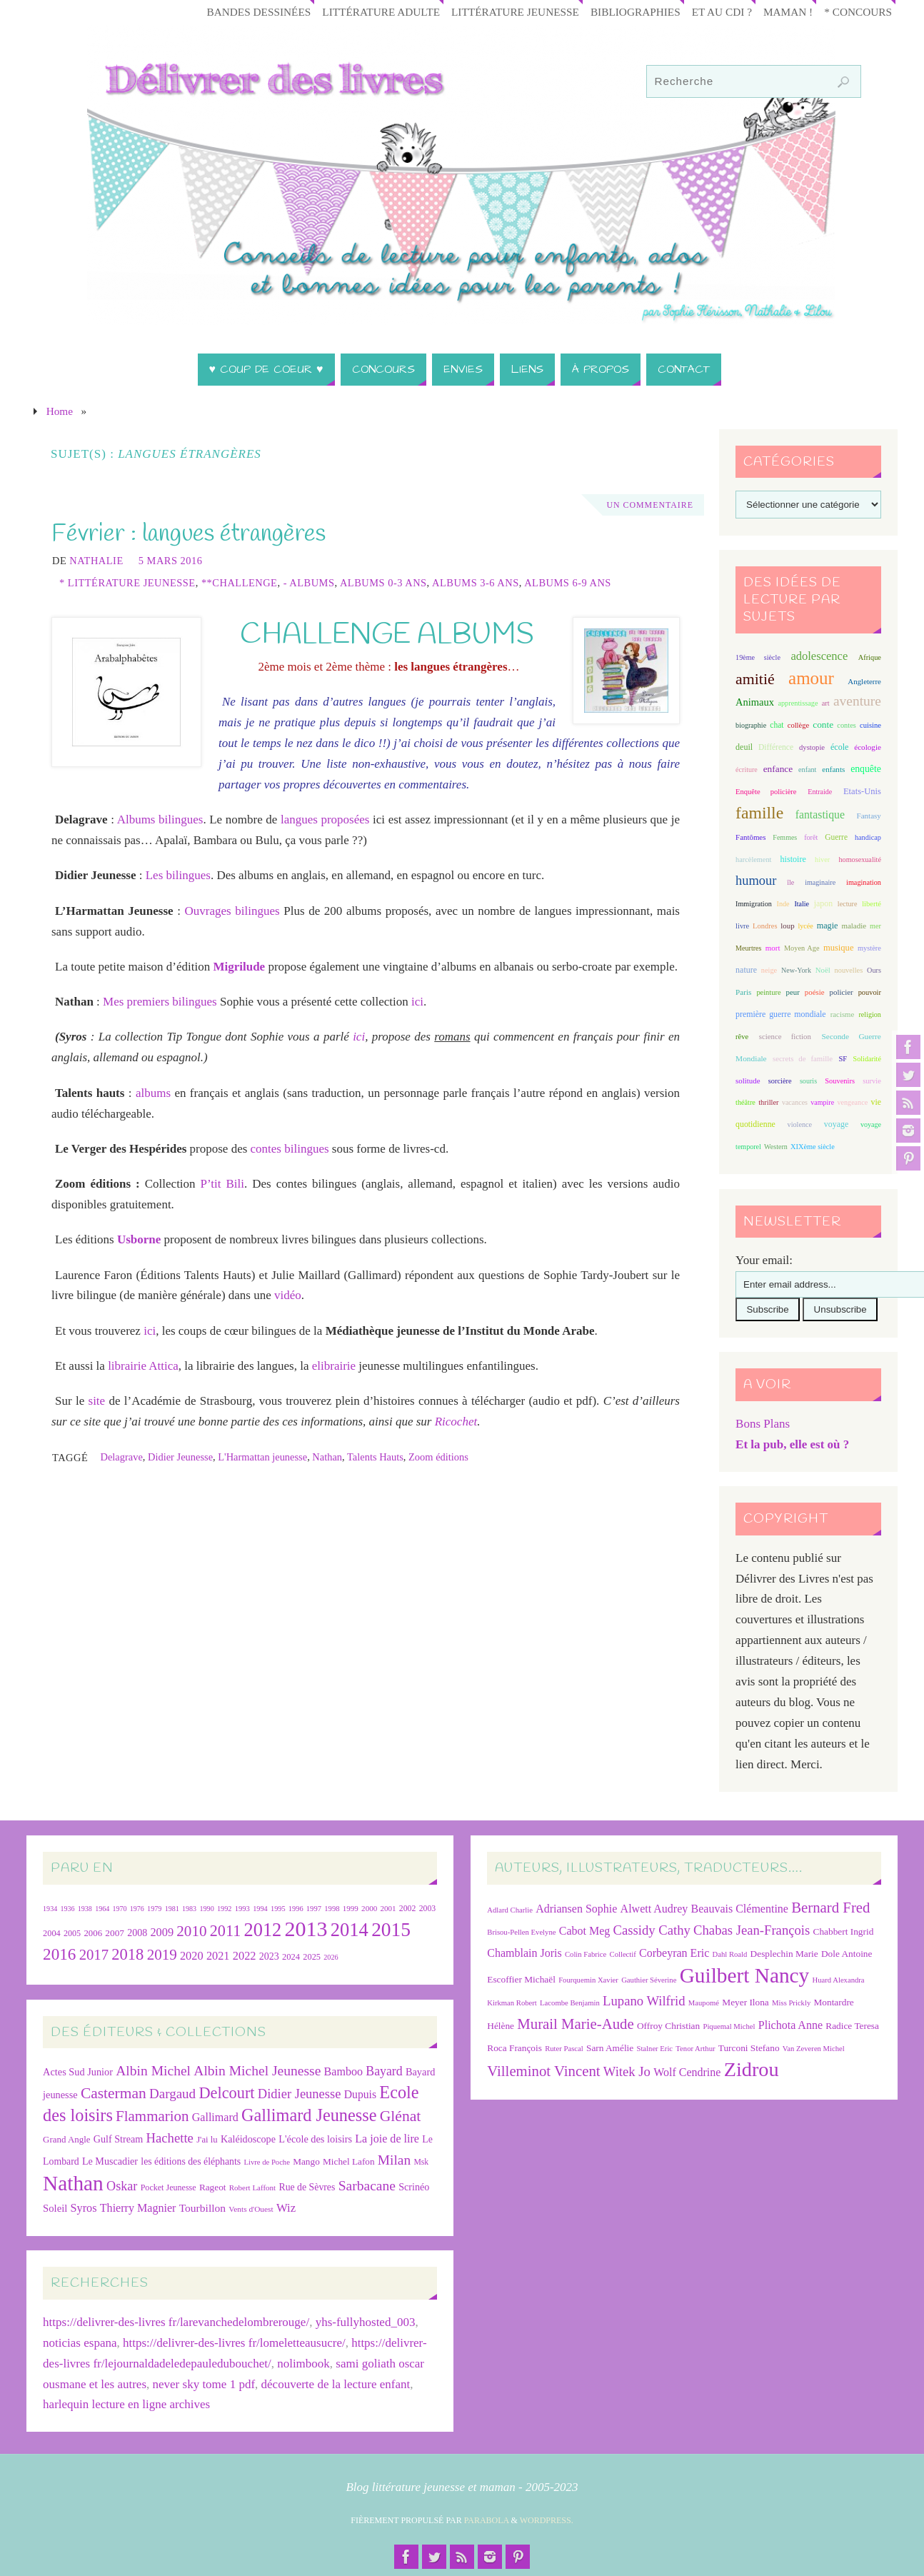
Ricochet (456, 1421)
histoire (793, 859)
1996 (295, 1909)
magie (827, 926)
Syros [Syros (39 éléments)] (84, 2208)
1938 (85, 1909)
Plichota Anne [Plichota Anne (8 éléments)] (790, 2025)
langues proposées (325, 819)
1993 (242, 1909)
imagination (863, 882)
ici (417, 1001)
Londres (765, 926)
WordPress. (546, 2520)
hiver (822, 859)
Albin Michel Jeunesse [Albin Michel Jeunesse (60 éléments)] (257, 2070)
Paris (743, 992)
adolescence (819, 656)
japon (823, 903)
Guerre (836, 837)
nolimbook (303, 2363)
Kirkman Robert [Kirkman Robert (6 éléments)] (512, 2003)
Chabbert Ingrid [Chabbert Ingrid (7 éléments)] (843, 1931)
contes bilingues (290, 1149)
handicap (868, 837)
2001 (388, 1908)
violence (800, 1124)
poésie (815, 992)
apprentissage (798, 703)
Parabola (486, 2520)
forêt (811, 837)
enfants (833, 769)
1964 (102, 1909)
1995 (278, 1909)
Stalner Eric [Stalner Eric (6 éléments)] (654, 2049)
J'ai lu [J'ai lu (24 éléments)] (207, 2140)
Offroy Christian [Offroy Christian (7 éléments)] (668, 2025)
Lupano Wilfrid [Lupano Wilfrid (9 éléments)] (644, 2000)
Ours (874, 970)
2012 (263, 1929)
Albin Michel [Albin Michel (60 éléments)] (153, 2070)
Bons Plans (762, 1423)
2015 (391, 1929)
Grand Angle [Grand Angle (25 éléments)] (66, 2139)
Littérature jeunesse (515, 12)
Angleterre (864, 681)
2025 (312, 1957)
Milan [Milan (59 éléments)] (394, 2159)
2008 (137, 1933)
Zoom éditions (438, 1457)
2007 (114, 1933)
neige (769, 970)
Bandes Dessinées (259, 12)
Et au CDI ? (722, 12)
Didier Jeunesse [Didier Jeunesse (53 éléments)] (299, 2094)
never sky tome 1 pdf (204, 2384)
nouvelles (849, 970)
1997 (313, 1909)
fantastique (820, 814)
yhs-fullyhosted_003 (366, 2322)
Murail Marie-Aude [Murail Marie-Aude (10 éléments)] (575, 2023)
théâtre (745, 1102)
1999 (350, 1908)
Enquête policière (765, 792)
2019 (162, 1954)
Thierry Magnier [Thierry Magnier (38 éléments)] (138, 2208)
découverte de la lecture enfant (336, 2384)
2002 (407, 1908)
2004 (52, 1933)
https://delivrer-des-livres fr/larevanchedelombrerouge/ (176, 2322)
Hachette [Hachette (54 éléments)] (170, 2137)
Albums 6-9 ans (567, 582)
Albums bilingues (160, 819)
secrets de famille (803, 1058)
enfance (778, 768)
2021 (218, 1956)
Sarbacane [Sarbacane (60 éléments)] (367, 2185)
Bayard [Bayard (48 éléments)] (384, 2071)
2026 (330, 1957)
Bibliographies (636, 12)
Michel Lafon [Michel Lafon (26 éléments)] (349, 2161)
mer (875, 926)
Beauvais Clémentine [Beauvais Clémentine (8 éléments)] (739, 1909)
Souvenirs (840, 1081)
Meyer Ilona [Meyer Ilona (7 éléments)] (745, 2002)
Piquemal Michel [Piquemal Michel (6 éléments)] (729, 2026)
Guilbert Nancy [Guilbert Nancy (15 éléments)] (745, 1975)
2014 (349, 1929)
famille (759, 812)
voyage (836, 1124)
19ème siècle (757, 657)
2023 (269, 1956)
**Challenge (239, 582)
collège (798, 725)
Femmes (785, 837)
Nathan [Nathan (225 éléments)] (73, 2183)
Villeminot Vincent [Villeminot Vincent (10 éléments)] (543, 2071)
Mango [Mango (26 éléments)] (306, 2161)
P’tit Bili (222, 1184)
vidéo (287, 1295)
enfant (807, 769)
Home (59, 411)
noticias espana (79, 2343)
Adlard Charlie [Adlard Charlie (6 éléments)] (510, 1910)
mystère (869, 948)
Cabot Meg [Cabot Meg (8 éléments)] (585, 1931)
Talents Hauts (375, 1457)
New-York (796, 970)
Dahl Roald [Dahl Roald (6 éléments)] (730, 1954)
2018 (127, 1954)
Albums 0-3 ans (383, 582)
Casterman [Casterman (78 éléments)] (113, 2093)
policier (841, 992)
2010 (191, 1931)
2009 (162, 1932)
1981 (172, 1909)
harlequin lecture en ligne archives (126, 2404)
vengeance (852, 1102)
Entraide (820, 792)
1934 (50, 1909)
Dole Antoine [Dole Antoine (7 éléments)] (846, 1953)
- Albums (309, 582)
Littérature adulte (381, 12)
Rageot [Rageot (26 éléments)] (212, 2187)
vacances (795, 1102)
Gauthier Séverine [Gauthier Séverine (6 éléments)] (648, 1980)
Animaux (754, 702)
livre (742, 926)
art (826, 703)
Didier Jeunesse (180, 1457)
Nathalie (96, 560)
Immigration (753, 904)
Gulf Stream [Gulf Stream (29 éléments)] (119, 2139)
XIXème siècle (812, 1147)
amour (811, 678)
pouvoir (869, 992)
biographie (750, 725)
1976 (137, 1909)
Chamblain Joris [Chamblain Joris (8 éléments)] (524, 1953)
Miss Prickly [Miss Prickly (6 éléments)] (791, 2003)
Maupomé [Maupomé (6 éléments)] (703, 2003)
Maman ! (788, 12)
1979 (154, 1909)
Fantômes (750, 837)
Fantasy (869, 815)
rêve (741, 1037)
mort (772, 947)
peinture (768, 992)
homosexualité (859, 859)
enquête (865, 768)
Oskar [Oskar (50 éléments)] (121, 2186)
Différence (775, 747)
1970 (119, 1909)
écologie (867, 747)
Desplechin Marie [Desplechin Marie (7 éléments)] (784, 1953)
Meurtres (748, 948)
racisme (842, 1014)
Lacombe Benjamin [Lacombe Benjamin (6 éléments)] (570, 2003)
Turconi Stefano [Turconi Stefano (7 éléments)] (749, 2048)
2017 (94, 1955)
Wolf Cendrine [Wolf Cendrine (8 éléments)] (686, 2072)
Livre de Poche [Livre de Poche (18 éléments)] (266, 2162)
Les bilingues (178, 875)
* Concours (858, 12)
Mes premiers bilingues (160, 1001)
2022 (244, 1956)
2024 (291, 1957)
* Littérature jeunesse (127, 582)
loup (787, 925)
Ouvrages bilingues (232, 911)
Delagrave (121, 1457)
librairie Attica (143, 1366)
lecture (848, 904)
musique (838, 948)
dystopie (812, 747)
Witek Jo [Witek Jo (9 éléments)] (627, 2071)
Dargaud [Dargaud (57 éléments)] (172, 2093)
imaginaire (820, 882)
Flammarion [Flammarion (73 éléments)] (152, 2116)
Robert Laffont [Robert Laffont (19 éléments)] (252, 2187)
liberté (871, 904)
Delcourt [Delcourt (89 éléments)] (226, 2093)
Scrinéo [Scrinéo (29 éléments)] (413, 2186)
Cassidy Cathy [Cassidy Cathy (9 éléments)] (652, 1930)
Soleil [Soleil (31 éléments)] (55, 2208)
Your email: (764, 1260)
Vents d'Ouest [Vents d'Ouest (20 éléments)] (251, 2209)
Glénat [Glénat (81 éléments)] (400, 2116)
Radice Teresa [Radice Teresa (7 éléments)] (852, 2025)
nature (746, 970)
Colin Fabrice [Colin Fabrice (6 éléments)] (585, 1954)
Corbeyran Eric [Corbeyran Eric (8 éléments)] (674, 1953)
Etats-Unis (862, 791)
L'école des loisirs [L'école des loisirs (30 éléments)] (315, 2139)
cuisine (870, 725)
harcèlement (753, 859)
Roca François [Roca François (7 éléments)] (514, 2048)
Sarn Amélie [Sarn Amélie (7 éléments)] (609, 2048)
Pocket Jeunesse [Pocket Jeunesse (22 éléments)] (168, 2187)
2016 (59, 1954)
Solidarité (867, 1059)
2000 (369, 1908)
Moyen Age (802, 948)
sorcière (780, 1081)
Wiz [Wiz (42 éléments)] (286, 2208)
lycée (805, 926)
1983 (189, 1909)
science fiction (785, 1036)
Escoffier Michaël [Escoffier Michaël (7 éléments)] (521, 1979)
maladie (853, 925)
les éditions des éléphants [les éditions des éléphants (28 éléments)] (191, 2161)
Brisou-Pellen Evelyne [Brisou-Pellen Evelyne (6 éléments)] (521, 1932)
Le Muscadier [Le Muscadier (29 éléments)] (110, 2161)
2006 (93, 1933)
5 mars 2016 (171, 560)
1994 (260, 1909)
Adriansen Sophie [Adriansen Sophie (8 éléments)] (576, 1909)
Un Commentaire (649, 505)
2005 (72, 1933)
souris (808, 1081)
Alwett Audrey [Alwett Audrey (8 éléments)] (654, 1909)
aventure (857, 700)
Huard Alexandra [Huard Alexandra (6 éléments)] (839, 1980)
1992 (224, 1909)
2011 (225, 1931)
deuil (744, 747)
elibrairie (334, 1366)
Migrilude (239, 966)
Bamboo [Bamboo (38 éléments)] (343, 2071)
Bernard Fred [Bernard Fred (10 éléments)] (830, 1907)
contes (846, 725)
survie (872, 1081)
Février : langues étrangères (188, 534)
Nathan (327, 1457)
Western (776, 1147)
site (97, 1401)
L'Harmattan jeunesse (262, 1457)
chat (776, 725)
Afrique (869, 657)
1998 (331, 1909)
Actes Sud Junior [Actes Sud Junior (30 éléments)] (78, 2072)
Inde (783, 904)
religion (869, 1014)
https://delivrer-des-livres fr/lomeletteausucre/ (234, 2343)
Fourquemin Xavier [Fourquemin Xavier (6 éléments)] (588, 1980)
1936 (67, 1909)
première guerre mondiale (780, 1014)
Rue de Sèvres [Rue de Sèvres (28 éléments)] (306, 2187)
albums (153, 1093)
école (839, 747)
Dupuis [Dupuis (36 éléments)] (360, 2094)
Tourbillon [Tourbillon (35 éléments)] (202, 2208)
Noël (822, 970)
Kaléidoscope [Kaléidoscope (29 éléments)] (248, 2139)
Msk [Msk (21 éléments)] (420, 2162)
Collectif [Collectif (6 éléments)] (623, 1954)
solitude (747, 1080)
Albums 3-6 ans (475, 582)
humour (755, 880)
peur (793, 992)
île (790, 882)
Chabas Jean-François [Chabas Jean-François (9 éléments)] (751, 1930)
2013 (306, 1928)
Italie (801, 904)
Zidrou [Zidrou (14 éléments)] (751, 2069)
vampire (822, 1102)
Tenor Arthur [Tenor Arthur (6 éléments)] (695, 2049)
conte (823, 724)
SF (842, 1059)
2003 (427, 1908)
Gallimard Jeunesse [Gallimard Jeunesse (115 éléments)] (308, 2115)
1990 (206, 1909)
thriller (768, 1102)
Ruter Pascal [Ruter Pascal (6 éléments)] (564, 2049)
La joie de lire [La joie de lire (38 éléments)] (387, 2139)
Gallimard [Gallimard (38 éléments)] (215, 2117)
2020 (192, 1956)
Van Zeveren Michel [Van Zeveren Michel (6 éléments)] (814, 2049)
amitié (755, 679)
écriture (746, 769)
